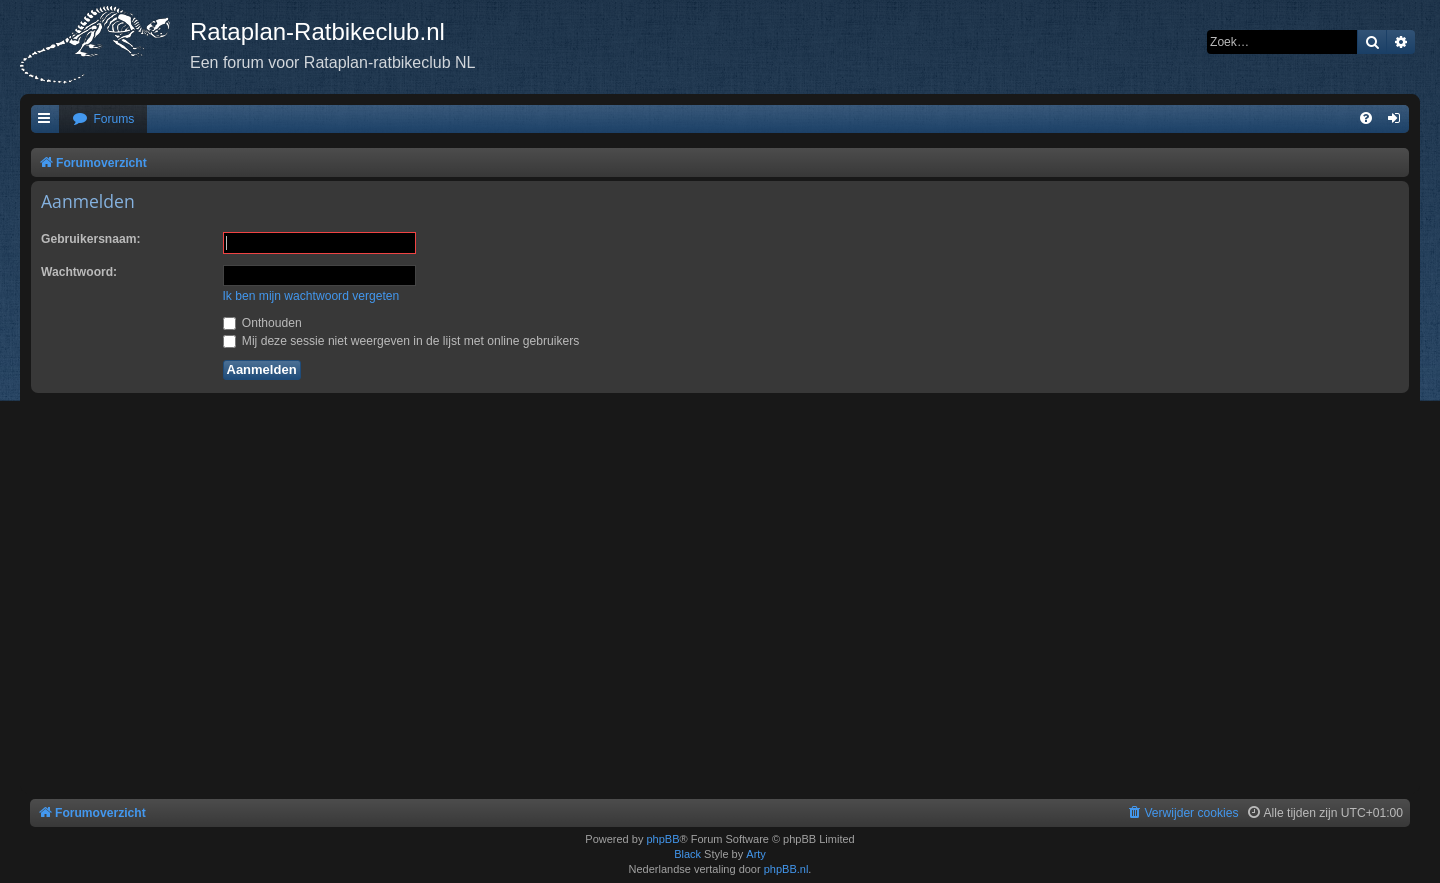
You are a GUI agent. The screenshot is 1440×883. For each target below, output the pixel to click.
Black (687, 854)
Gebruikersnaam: (90, 239)
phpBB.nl (786, 869)
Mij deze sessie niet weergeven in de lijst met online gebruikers (401, 341)
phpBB (662, 839)
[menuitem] (103, 119)
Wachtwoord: (79, 272)
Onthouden (262, 323)
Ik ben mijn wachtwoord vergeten (311, 296)
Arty (756, 854)
